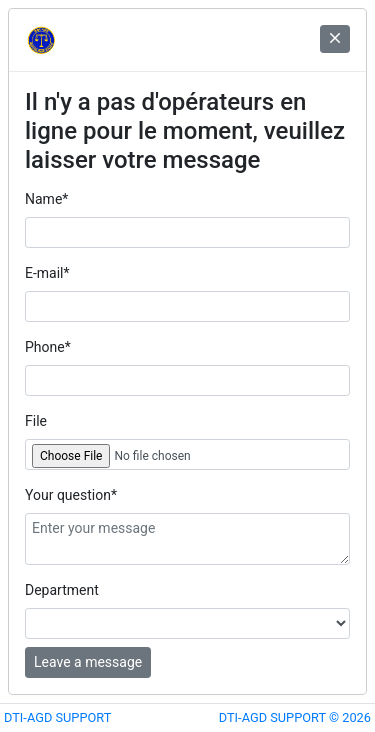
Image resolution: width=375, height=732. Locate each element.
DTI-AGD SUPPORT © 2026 (295, 717)
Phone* (48, 347)
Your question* (71, 495)
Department (62, 590)
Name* (46, 199)
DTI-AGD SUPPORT (57, 717)
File (36, 421)
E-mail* (47, 273)
